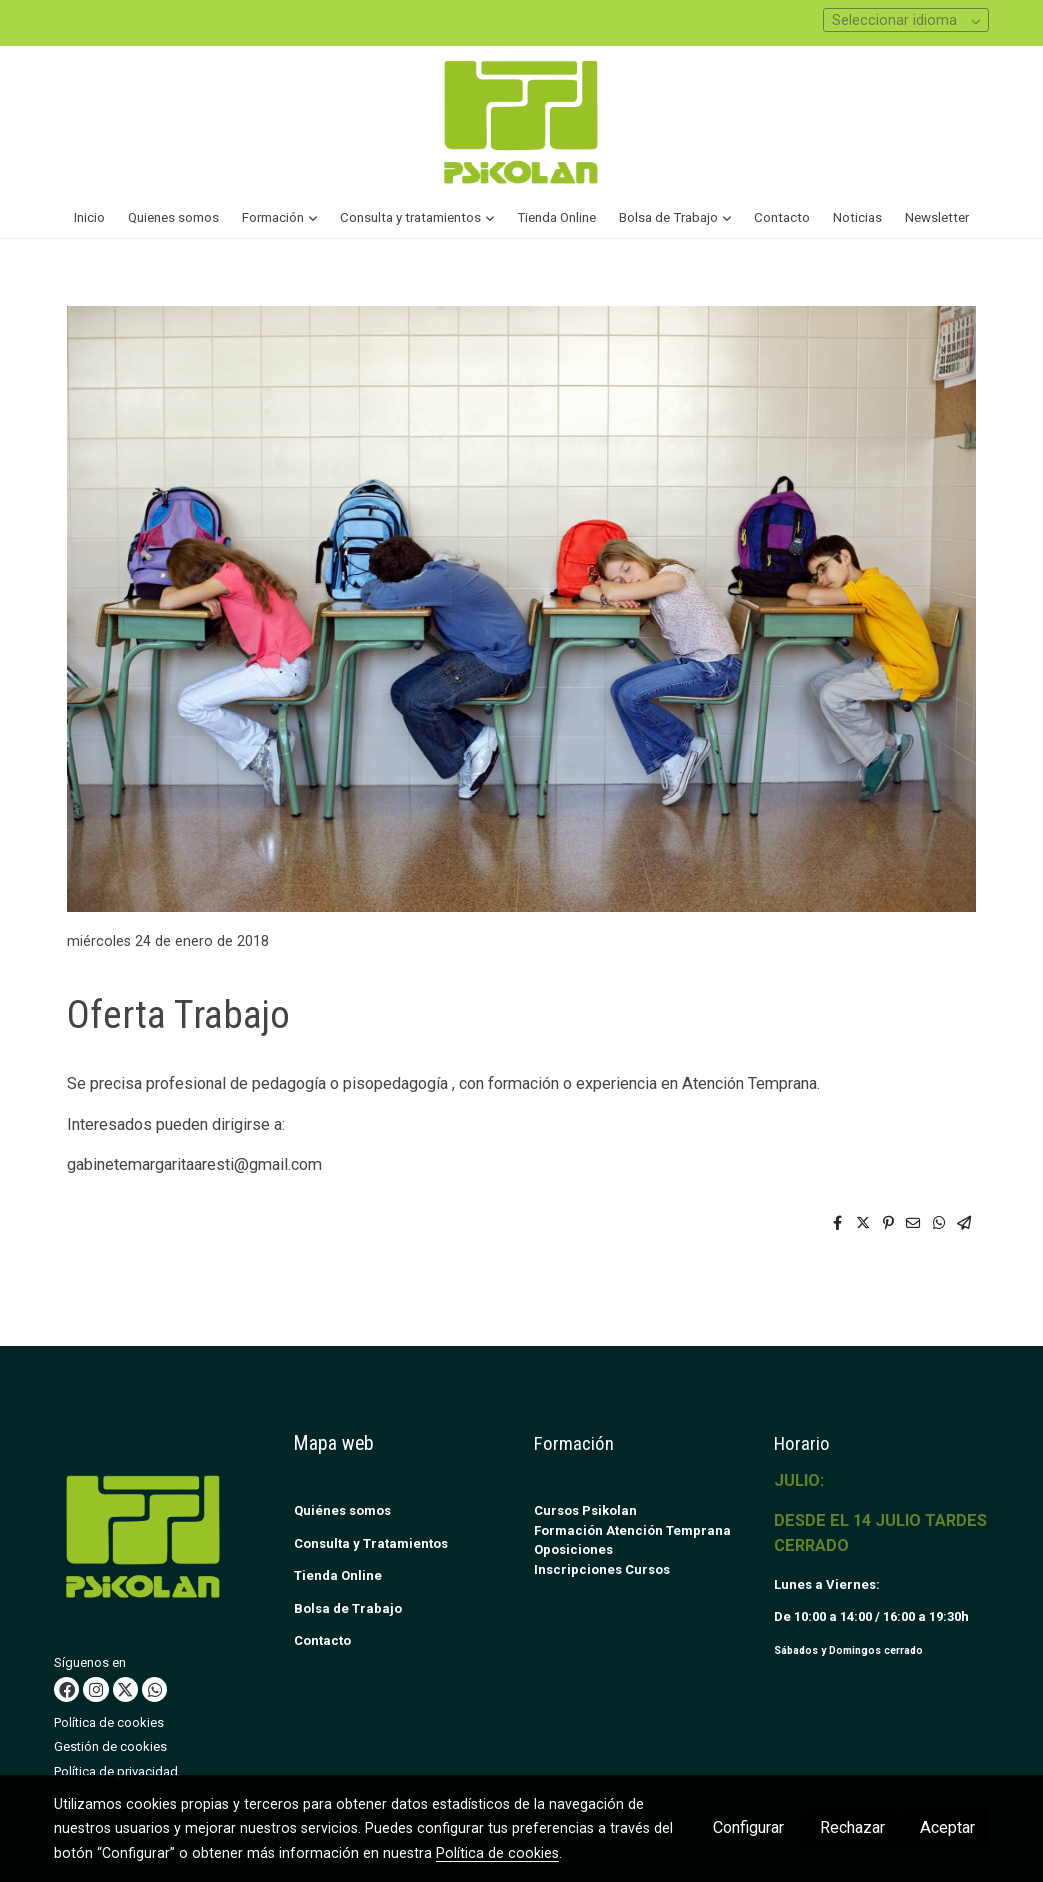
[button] (279, 218)
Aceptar (947, 1827)
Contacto (322, 1640)
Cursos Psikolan (585, 1510)
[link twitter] (125, 1689)
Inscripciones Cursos (602, 1569)
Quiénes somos (342, 1510)
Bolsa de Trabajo (348, 1608)
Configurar (748, 1827)
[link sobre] (161, 1540)
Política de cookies (109, 1722)
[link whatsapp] (155, 1689)
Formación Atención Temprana (632, 1530)
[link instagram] (96, 1689)
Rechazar (852, 1827)
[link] (521, 121)
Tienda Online (338, 1575)
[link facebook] (67, 1689)
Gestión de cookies (110, 1746)
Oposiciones (573, 1549)
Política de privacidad (116, 1771)
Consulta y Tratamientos (371, 1543)
